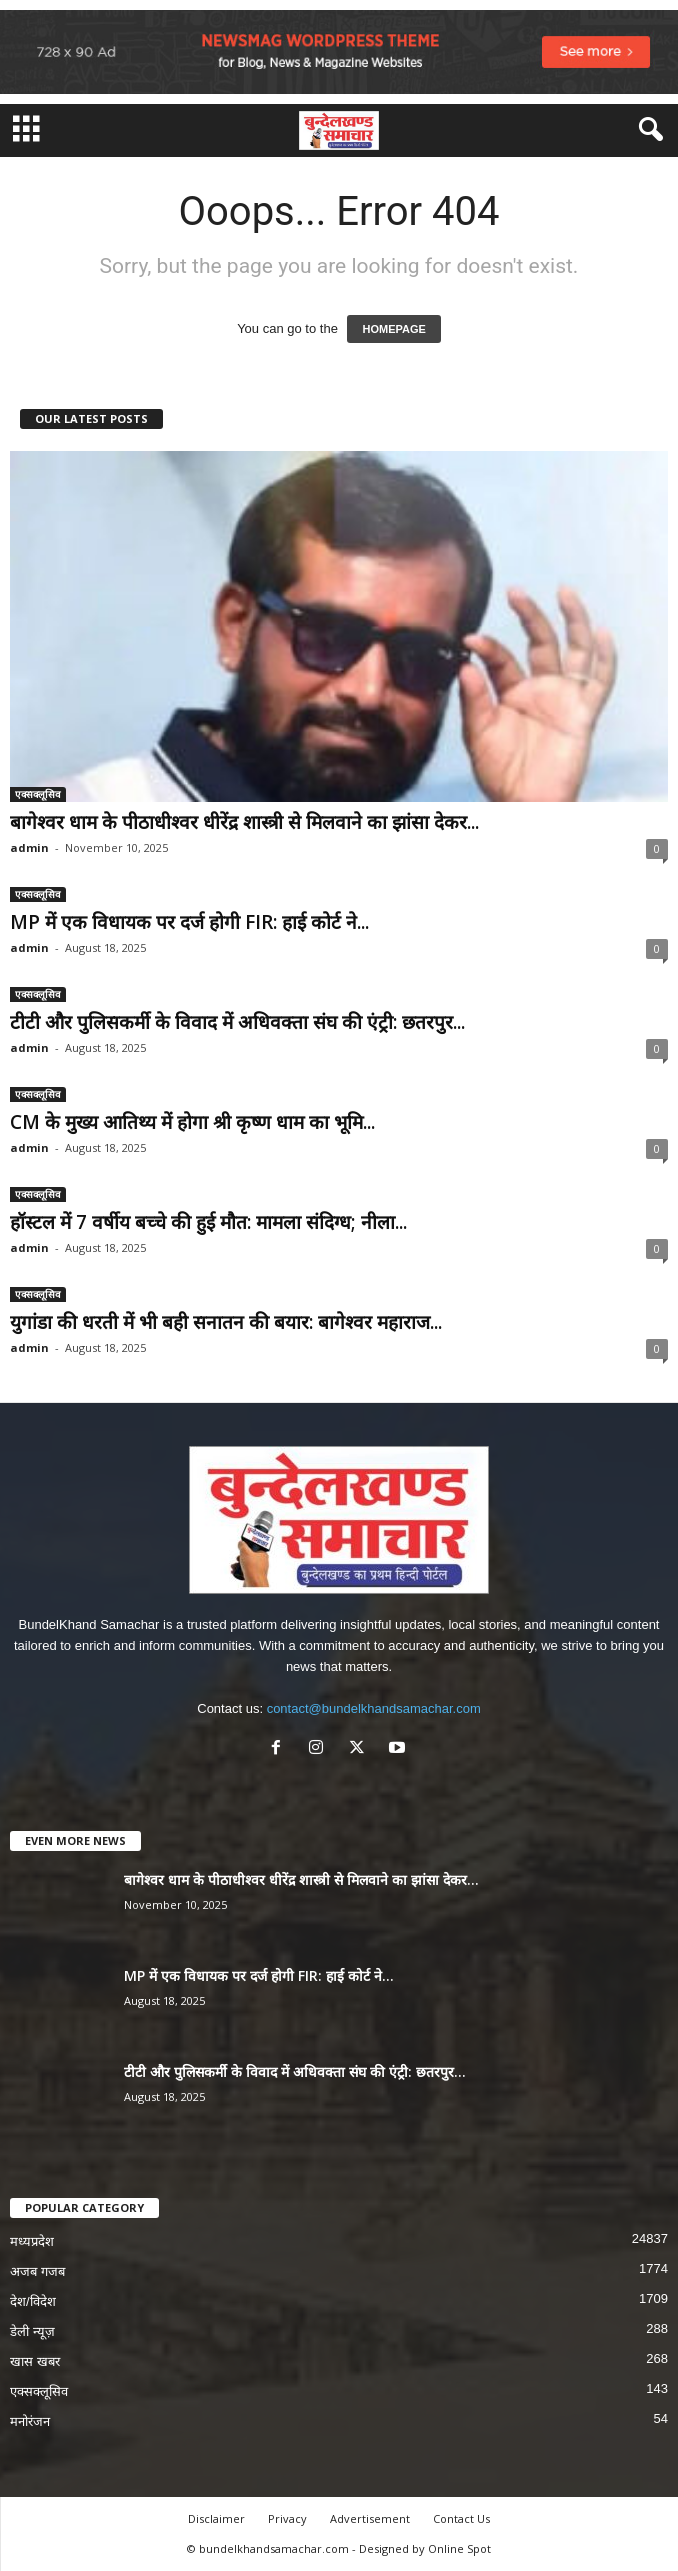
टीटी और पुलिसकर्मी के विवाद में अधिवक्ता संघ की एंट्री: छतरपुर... (237, 1022)
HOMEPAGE (393, 329)
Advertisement (370, 2518)
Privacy (287, 2518)
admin (29, 847)
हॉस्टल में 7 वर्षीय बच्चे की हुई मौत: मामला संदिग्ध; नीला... (208, 1222)
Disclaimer (216, 2518)
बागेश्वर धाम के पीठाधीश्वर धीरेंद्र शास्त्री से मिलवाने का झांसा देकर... (244, 822)
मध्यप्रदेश (32, 2241)
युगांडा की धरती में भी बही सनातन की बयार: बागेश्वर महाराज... (226, 1322)
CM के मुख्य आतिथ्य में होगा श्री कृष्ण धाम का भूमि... (192, 1122)
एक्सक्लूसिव (38, 794)
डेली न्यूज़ (32, 2331)
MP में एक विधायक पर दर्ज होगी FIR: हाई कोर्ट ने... (189, 922)
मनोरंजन (30, 2421)
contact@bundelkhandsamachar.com (374, 1708)
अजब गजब (37, 2271)
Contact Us (461, 2518)
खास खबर (35, 2361)
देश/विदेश (33, 2301)
